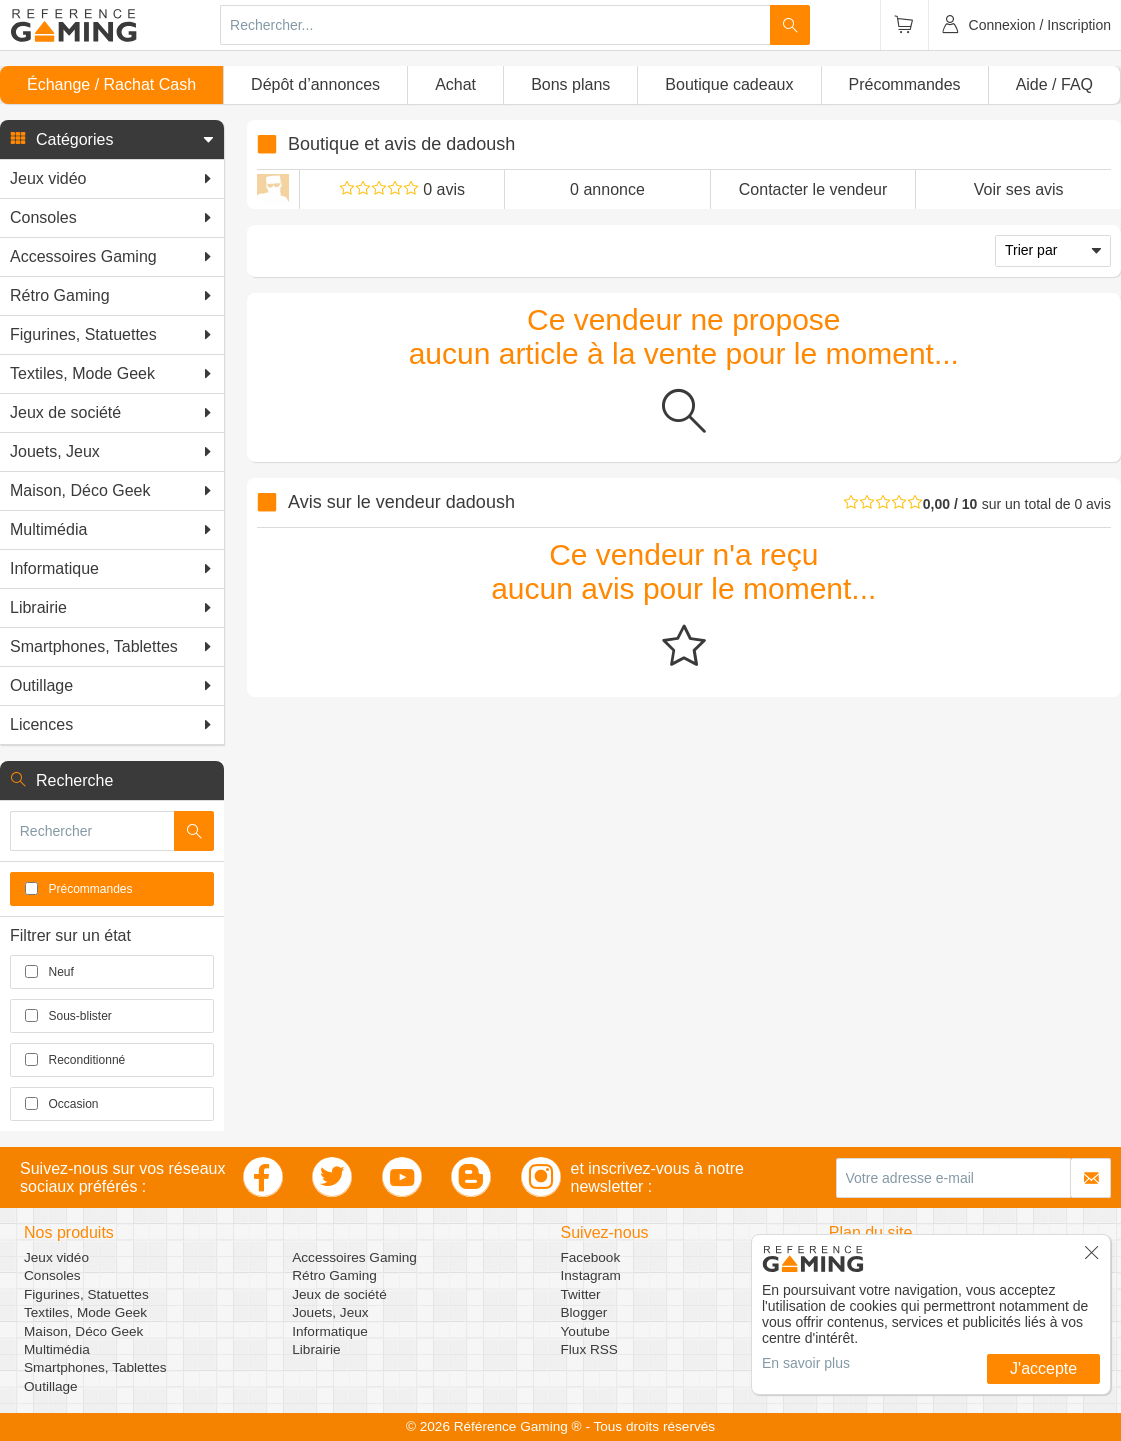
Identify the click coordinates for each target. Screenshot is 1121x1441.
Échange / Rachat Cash (111, 84)
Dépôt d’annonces (315, 84)
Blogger (584, 1312)
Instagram (591, 1275)
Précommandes (905, 84)
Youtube (585, 1331)
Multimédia (57, 1349)
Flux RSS (589, 1349)
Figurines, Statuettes (86, 1294)
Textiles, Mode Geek (85, 1312)
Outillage (51, 1386)
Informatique (330, 1331)
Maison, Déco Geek (83, 1331)
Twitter (581, 1294)
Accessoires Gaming (354, 1257)
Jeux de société (339, 1294)
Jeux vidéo (56, 1257)
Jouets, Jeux (330, 1312)
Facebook (591, 1257)
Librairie (316, 1349)
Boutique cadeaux (729, 84)
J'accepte (1043, 1368)
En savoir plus (806, 1363)
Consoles (52, 1275)
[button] (112, 140)
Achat (455, 84)
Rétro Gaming (334, 1275)
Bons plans (570, 84)
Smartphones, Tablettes (95, 1367)
